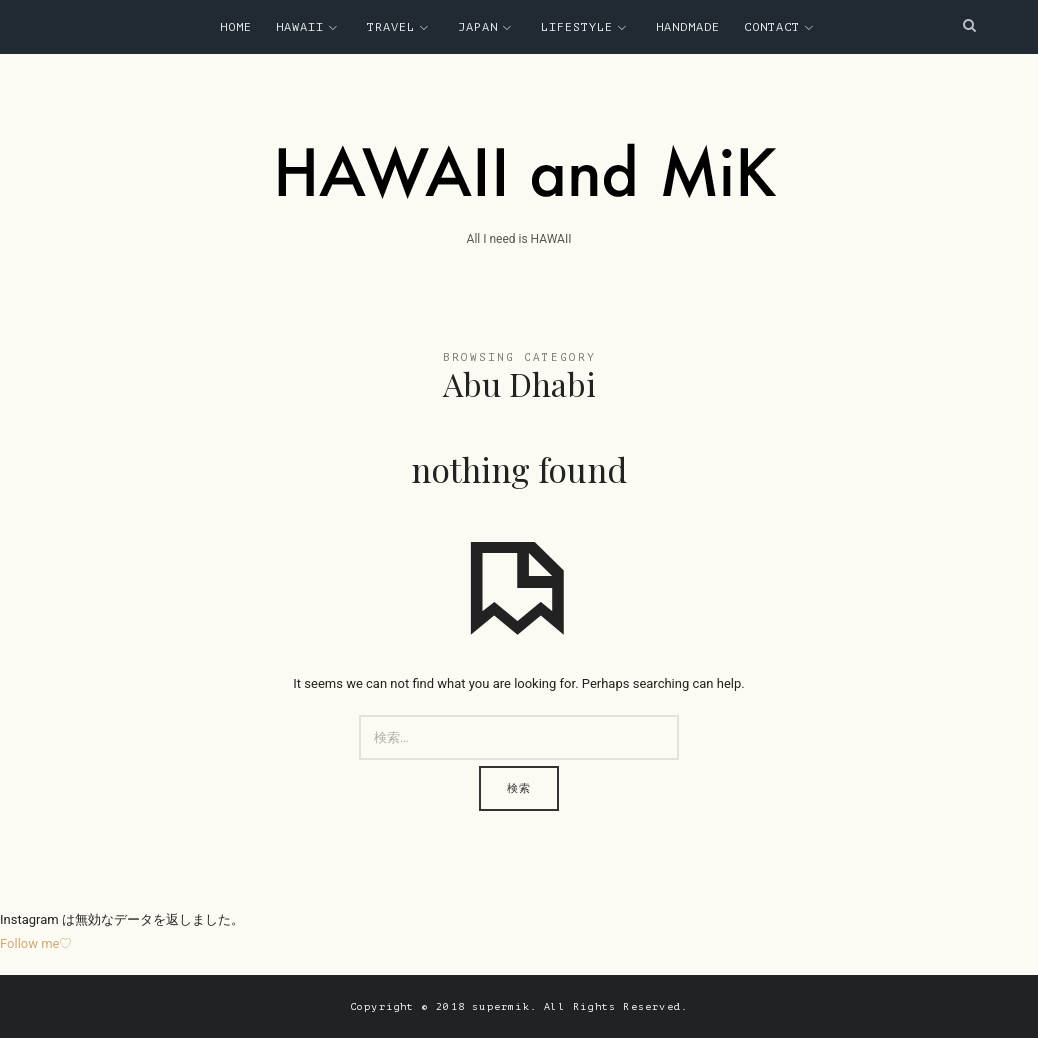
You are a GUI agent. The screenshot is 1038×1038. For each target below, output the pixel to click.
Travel (391, 27)
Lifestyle (577, 27)
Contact (772, 27)
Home (236, 27)
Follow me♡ (36, 943)
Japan (478, 27)
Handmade (688, 27)
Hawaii (300, 27)
